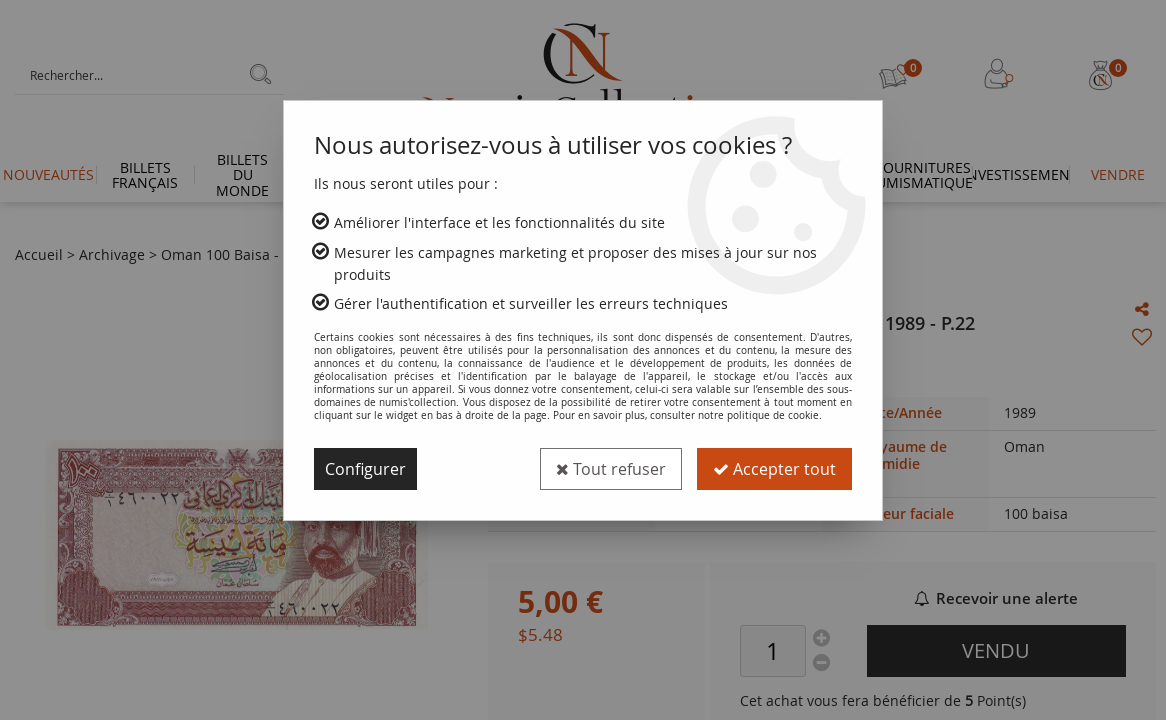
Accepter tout (774, 469)
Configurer (365, 469)
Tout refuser (611, 469)
